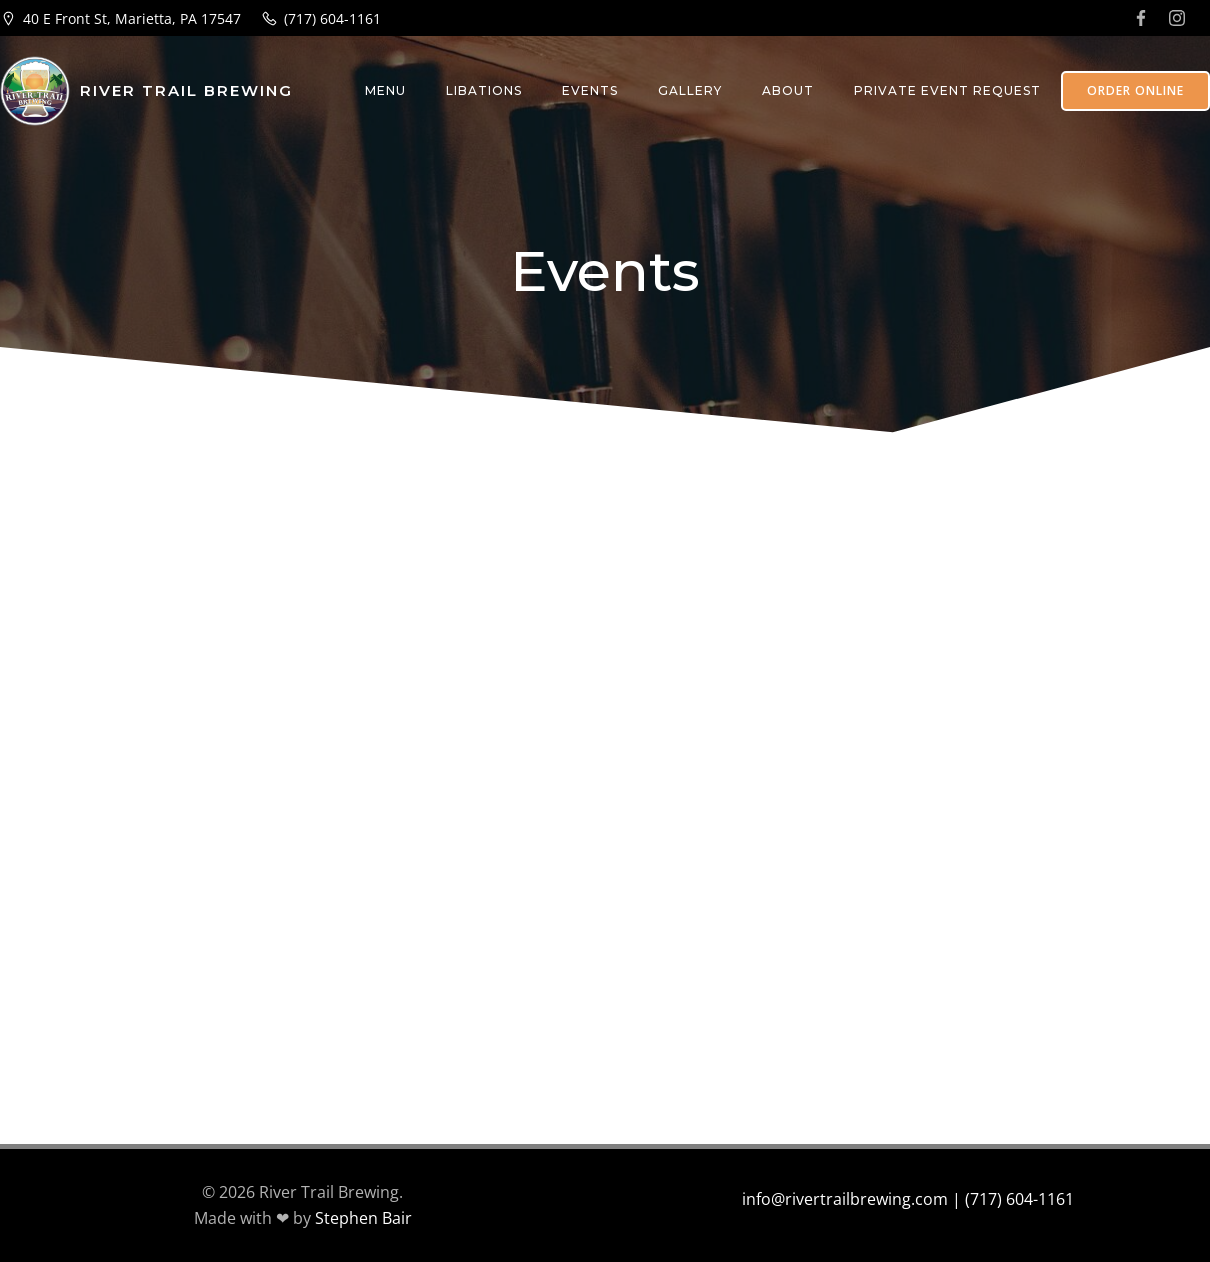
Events (590, 90)
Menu (385, 90)
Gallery (690, 90)
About (788, 90)
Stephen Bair (363, 1218)
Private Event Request (947, 90)
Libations (484, 90)
